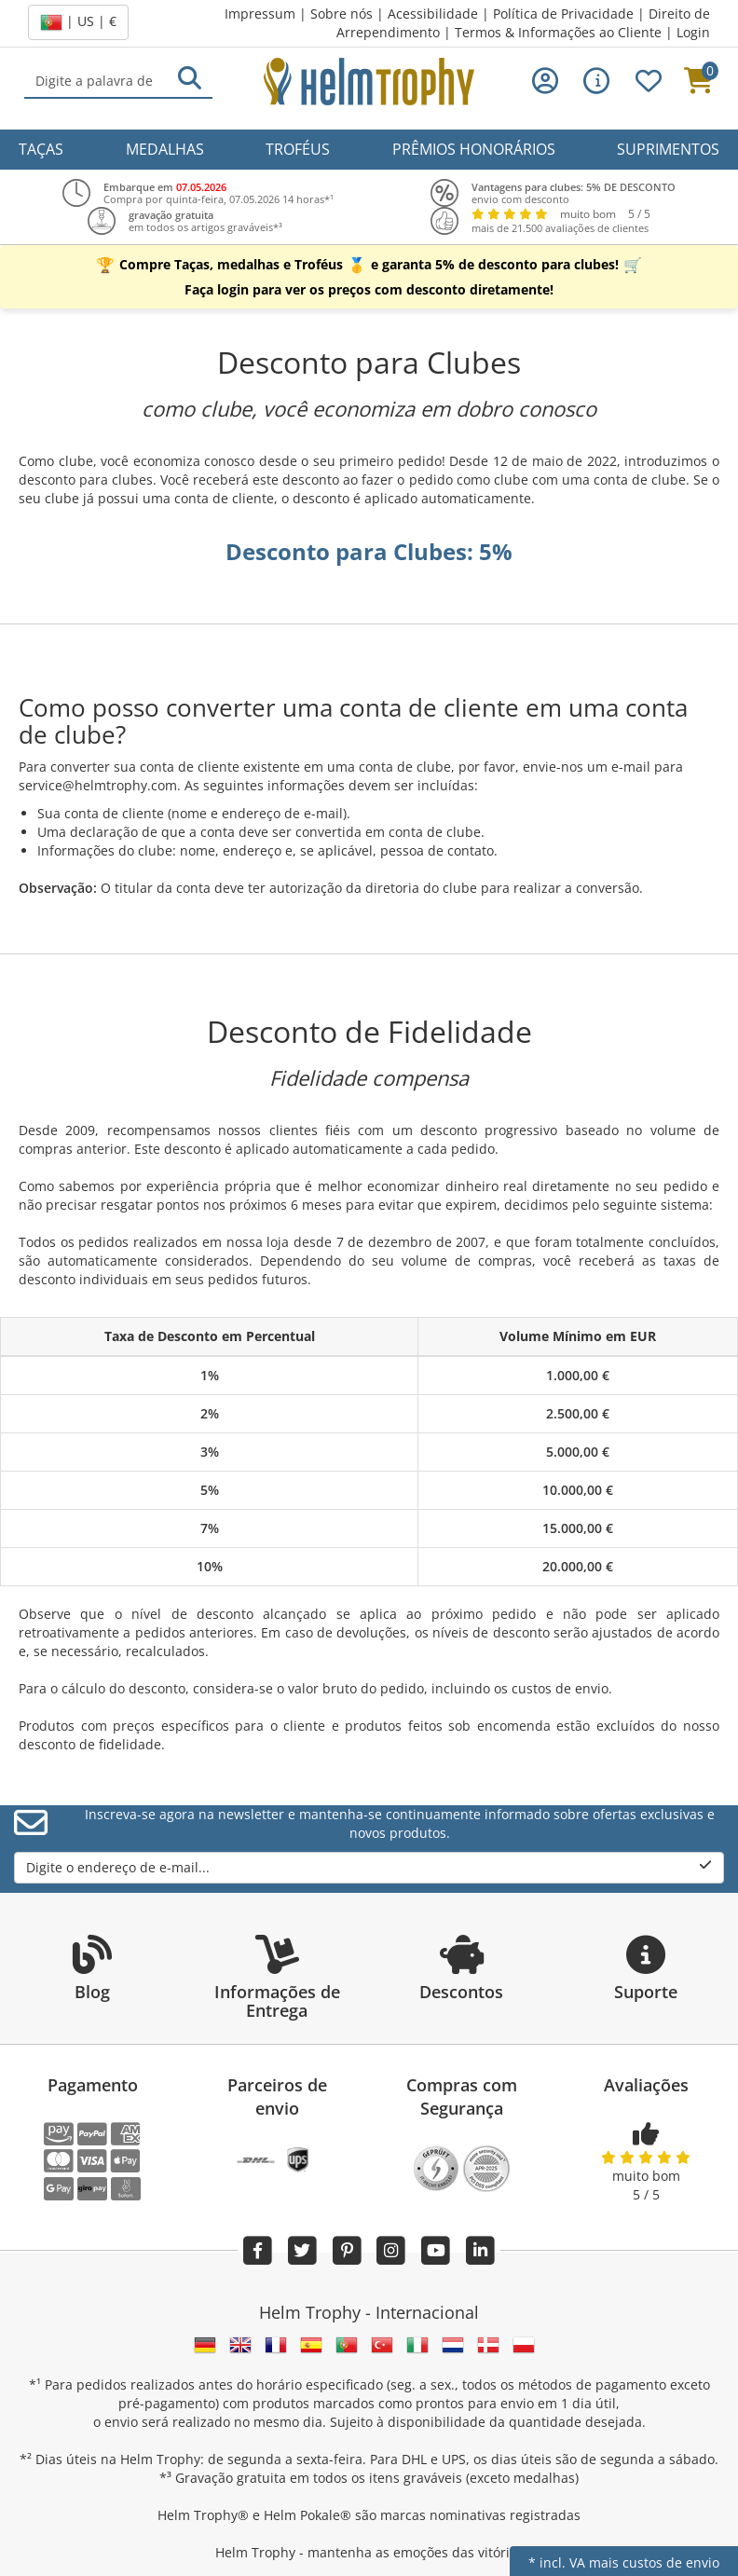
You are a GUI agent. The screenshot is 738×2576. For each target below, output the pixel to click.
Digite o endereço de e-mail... (369, 1867)
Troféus (298, 149)
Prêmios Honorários (473, 149)
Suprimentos (668, 149)
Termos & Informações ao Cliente (558, 32)
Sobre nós (341, 13)
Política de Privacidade (563, 13)
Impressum (260, 13)
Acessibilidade (433, 13)
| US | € (78, 22)
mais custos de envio (654, 2562)
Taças (41, 149)
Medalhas (165, 149)
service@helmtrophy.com (98, 785)
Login (693, 32)
